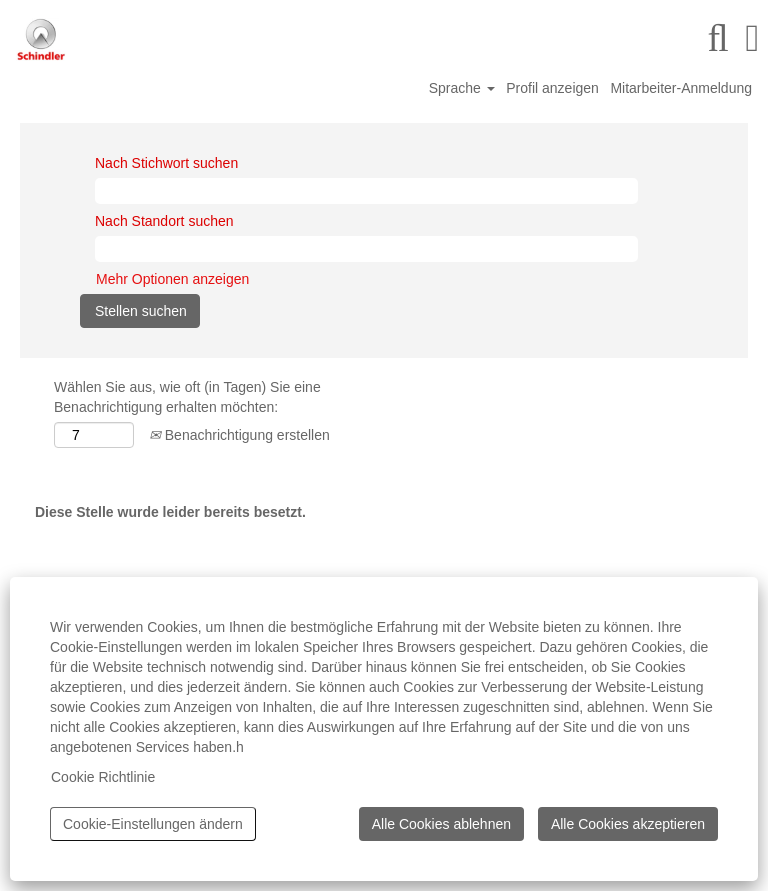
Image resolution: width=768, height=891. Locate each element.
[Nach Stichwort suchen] (366, 191)
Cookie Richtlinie (103, 777)
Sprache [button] (462, 88)
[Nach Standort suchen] (366, 249)
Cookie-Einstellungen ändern (153, 824)
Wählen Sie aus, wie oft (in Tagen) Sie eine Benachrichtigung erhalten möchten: (187, 397)
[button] (752, 38)
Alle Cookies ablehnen (441, 824)
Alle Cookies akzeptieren (628, 824)
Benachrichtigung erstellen (239, 435)
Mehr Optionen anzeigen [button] (172, 279)
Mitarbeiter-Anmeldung (681, 88)
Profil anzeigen (552, 88)
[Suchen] (718, 38)
